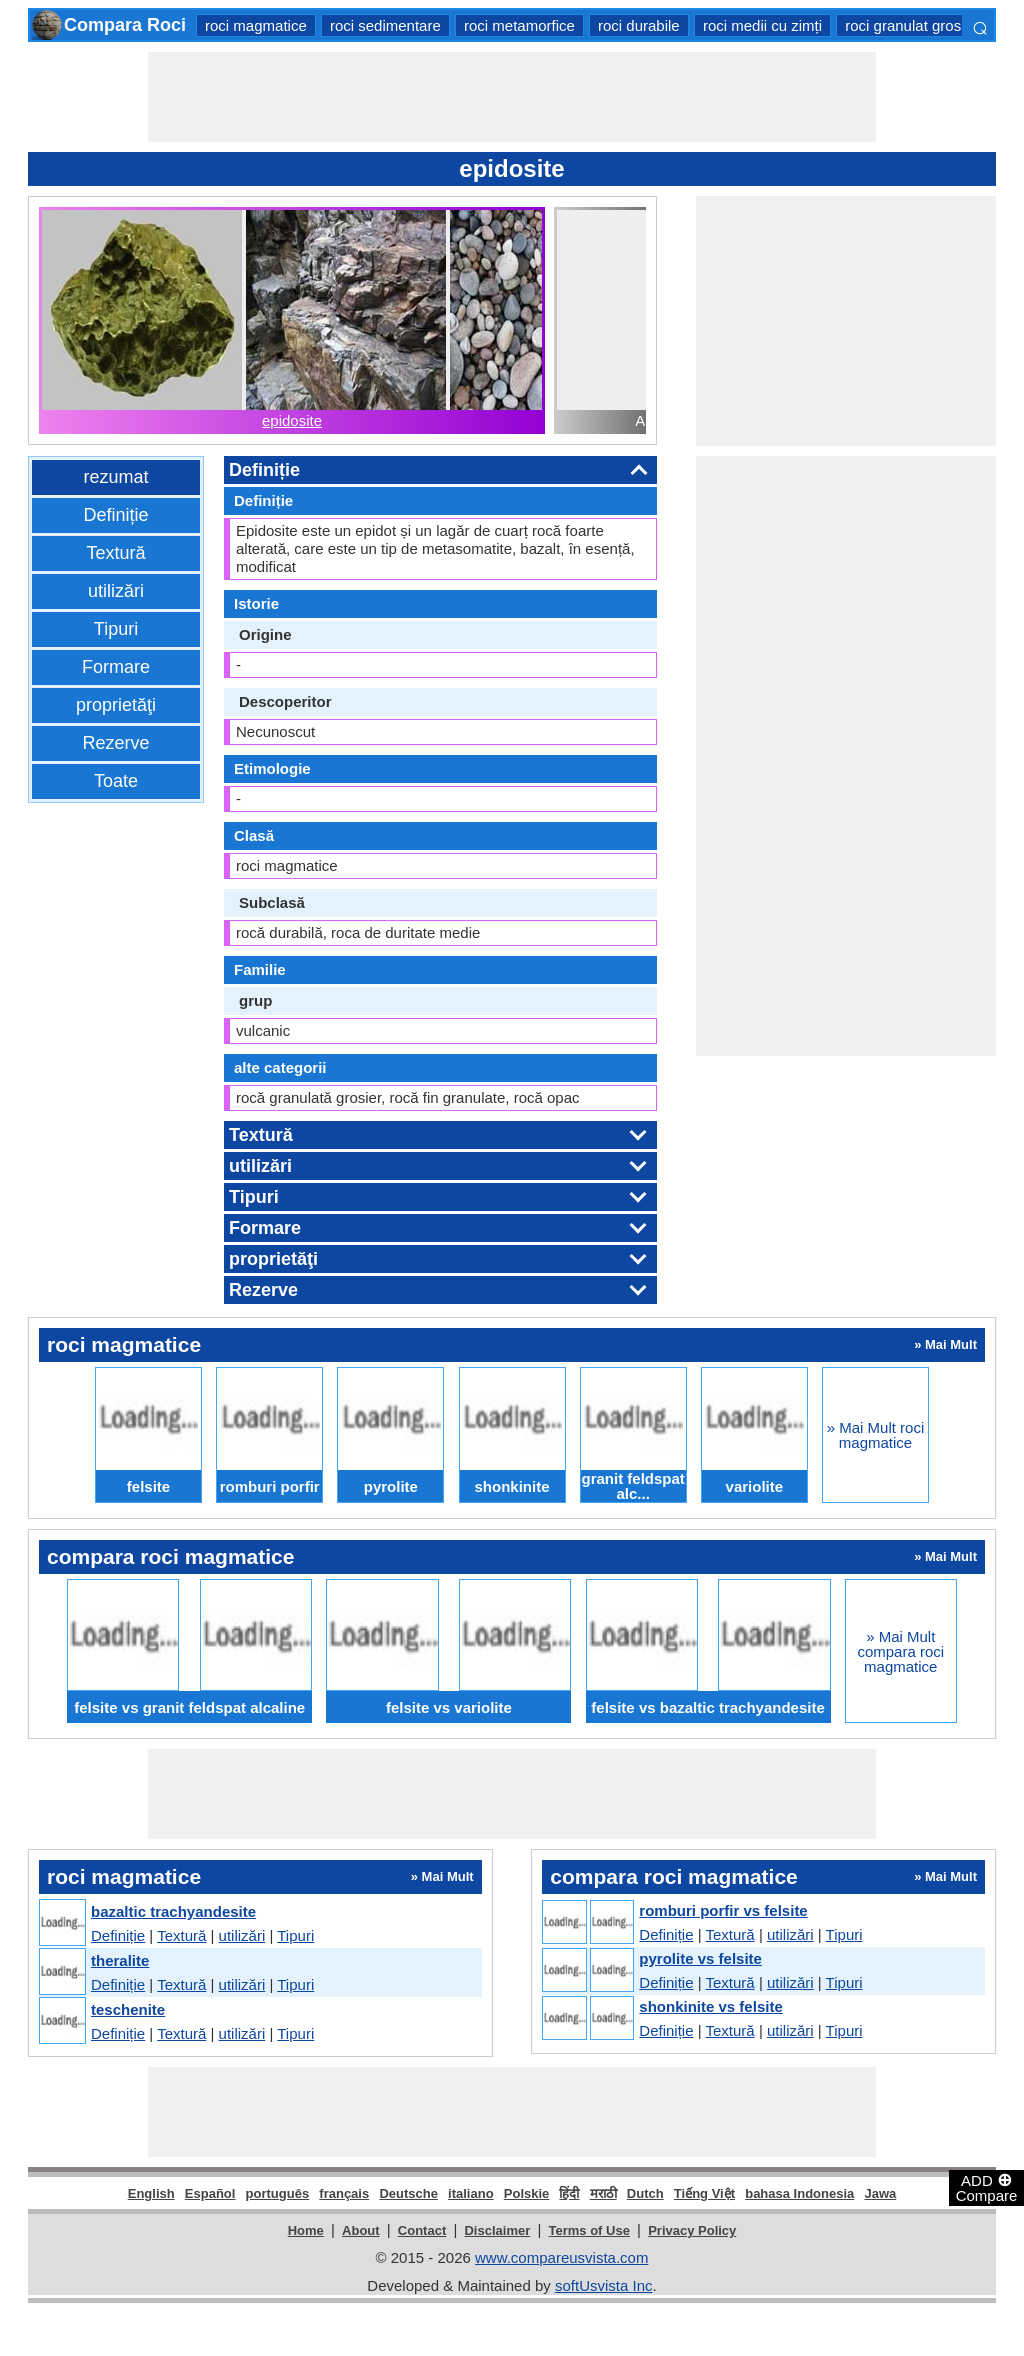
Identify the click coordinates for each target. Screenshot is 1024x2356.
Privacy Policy (692, 2230)
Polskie (527, 2193)
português (278, 2193)
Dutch (645, 2193)
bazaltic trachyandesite (173, 1911)
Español (210, 2193)
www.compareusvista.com (561, 2257)
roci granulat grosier (911, 25)
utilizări (116, 591)
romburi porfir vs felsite (723, 1910)
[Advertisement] (512, 97)
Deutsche (408, 2193)
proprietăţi (116, 705)
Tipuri (116, 629)
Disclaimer (497, 2230)
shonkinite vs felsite (710, 2006)
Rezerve (115, 743)
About (361, 2230)
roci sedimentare (385, 25)
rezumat (115, 477)
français (344, 2193)
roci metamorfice (519, 25)
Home (306, 2230)
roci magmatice (256, 25)
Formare (116, 667)
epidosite (292, 420)
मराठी (603, 2193)
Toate (116, 781)
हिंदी (569, 2193)
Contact (422, 2230)
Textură (115, 553)
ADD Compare (987, 2187)
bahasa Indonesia (799, 2193)
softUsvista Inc (604, 2285)
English (151, 2193)
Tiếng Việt (704, 2193)
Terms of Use (589, 2230)
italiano (471, 2193)
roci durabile (639, 25)
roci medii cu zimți (762, 25)
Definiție (115, 515)
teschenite (128, 2009)
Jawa (880, 2193)
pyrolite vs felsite (700, 1958)
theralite (120, 1960)
